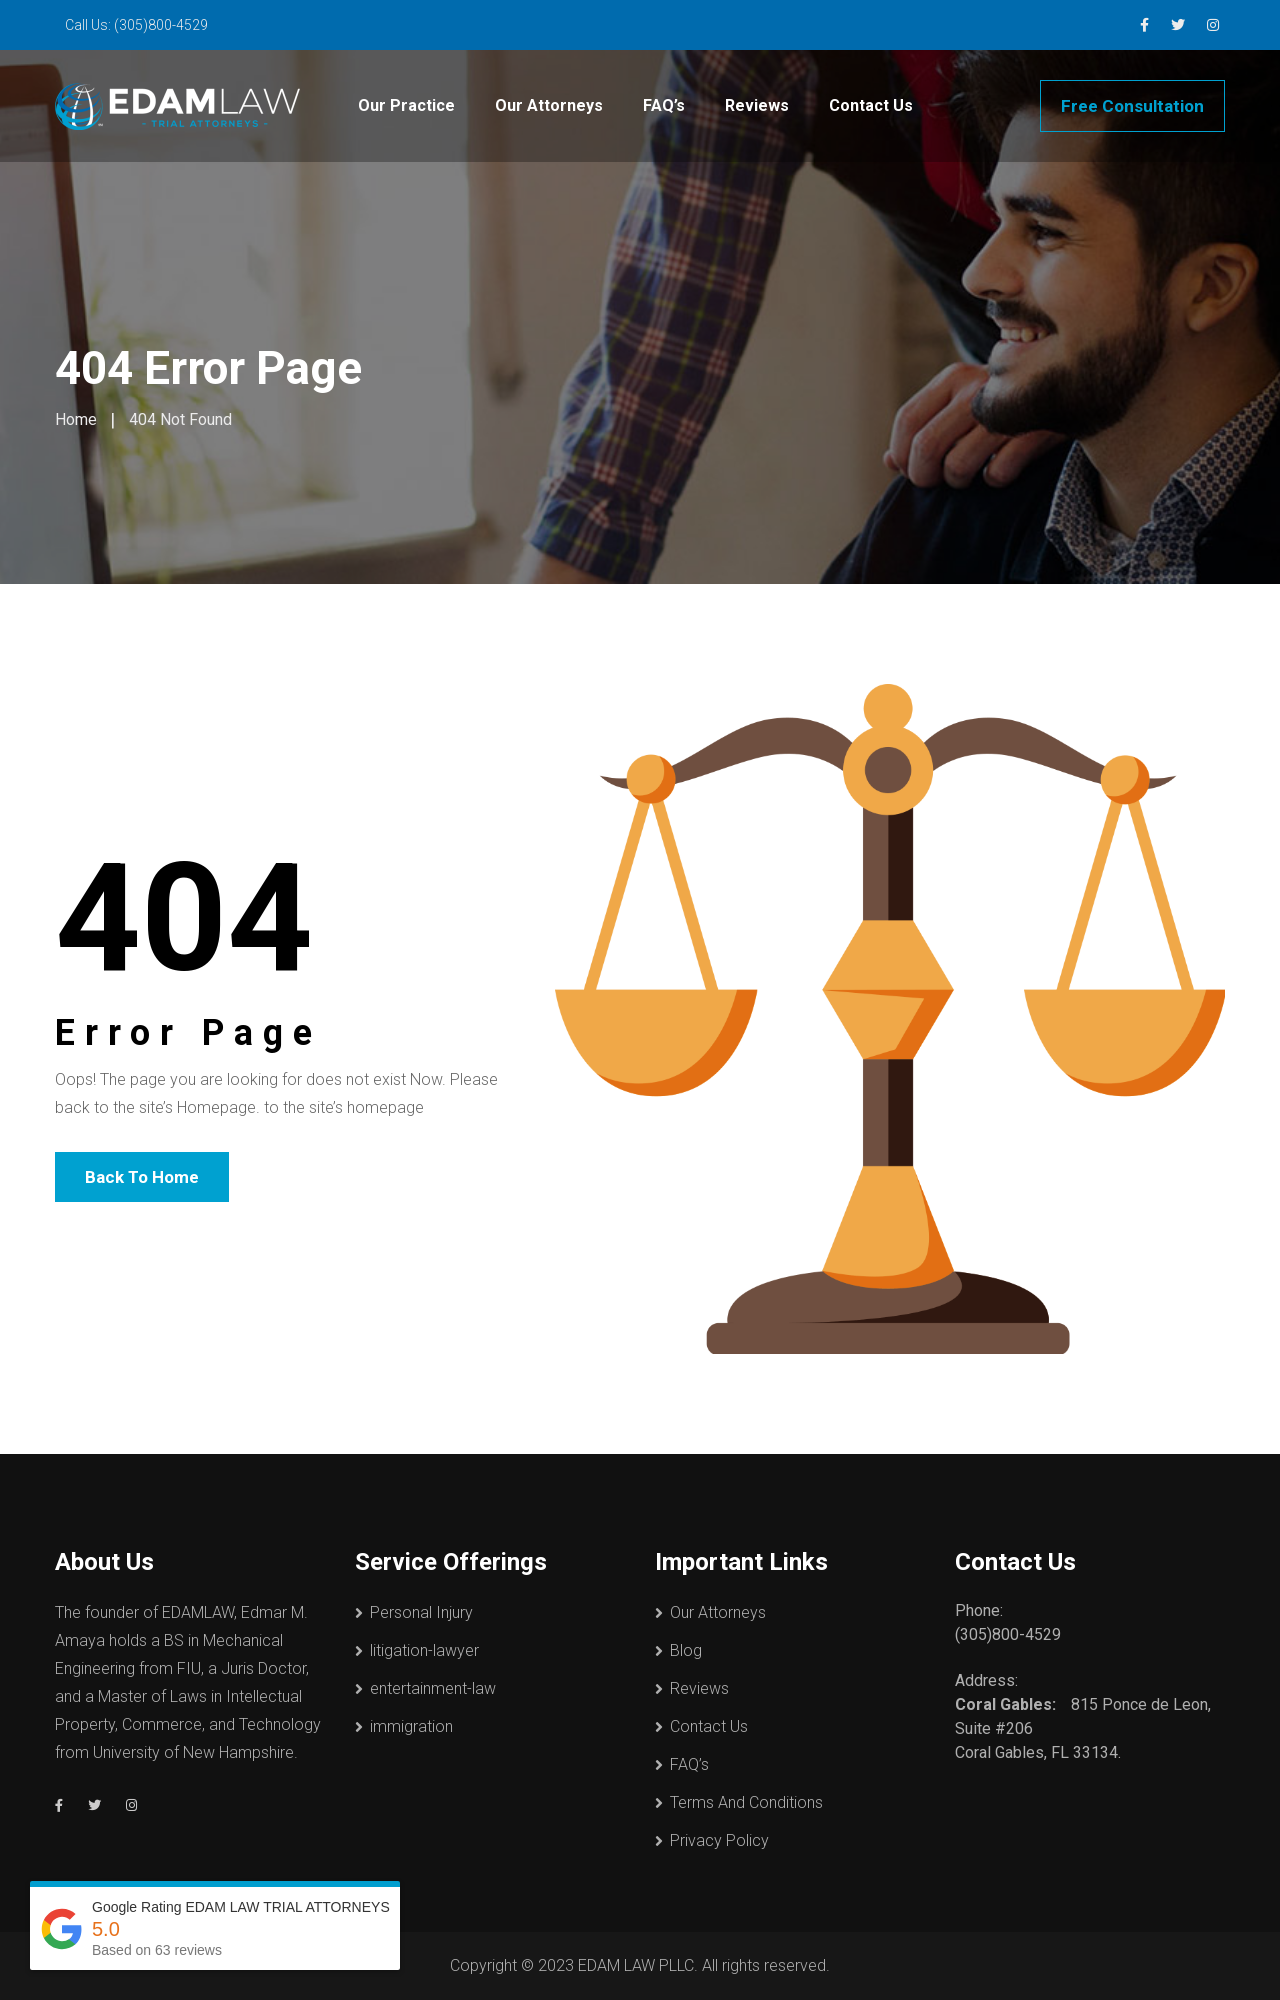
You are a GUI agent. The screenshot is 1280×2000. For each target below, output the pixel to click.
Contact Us (871, 105)
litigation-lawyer (424, 1650)
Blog (686, 1650)
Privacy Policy (719, 1840)
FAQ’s (664, 105)
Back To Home (142, 1177)
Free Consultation (1132, 106)
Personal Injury (421, 1612)
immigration (411, 1726)
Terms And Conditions (746, 1802)
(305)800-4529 (161, 25)
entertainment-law (433, 1688)
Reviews (757, 105)
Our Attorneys (549, 105)
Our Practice (406, 105)
